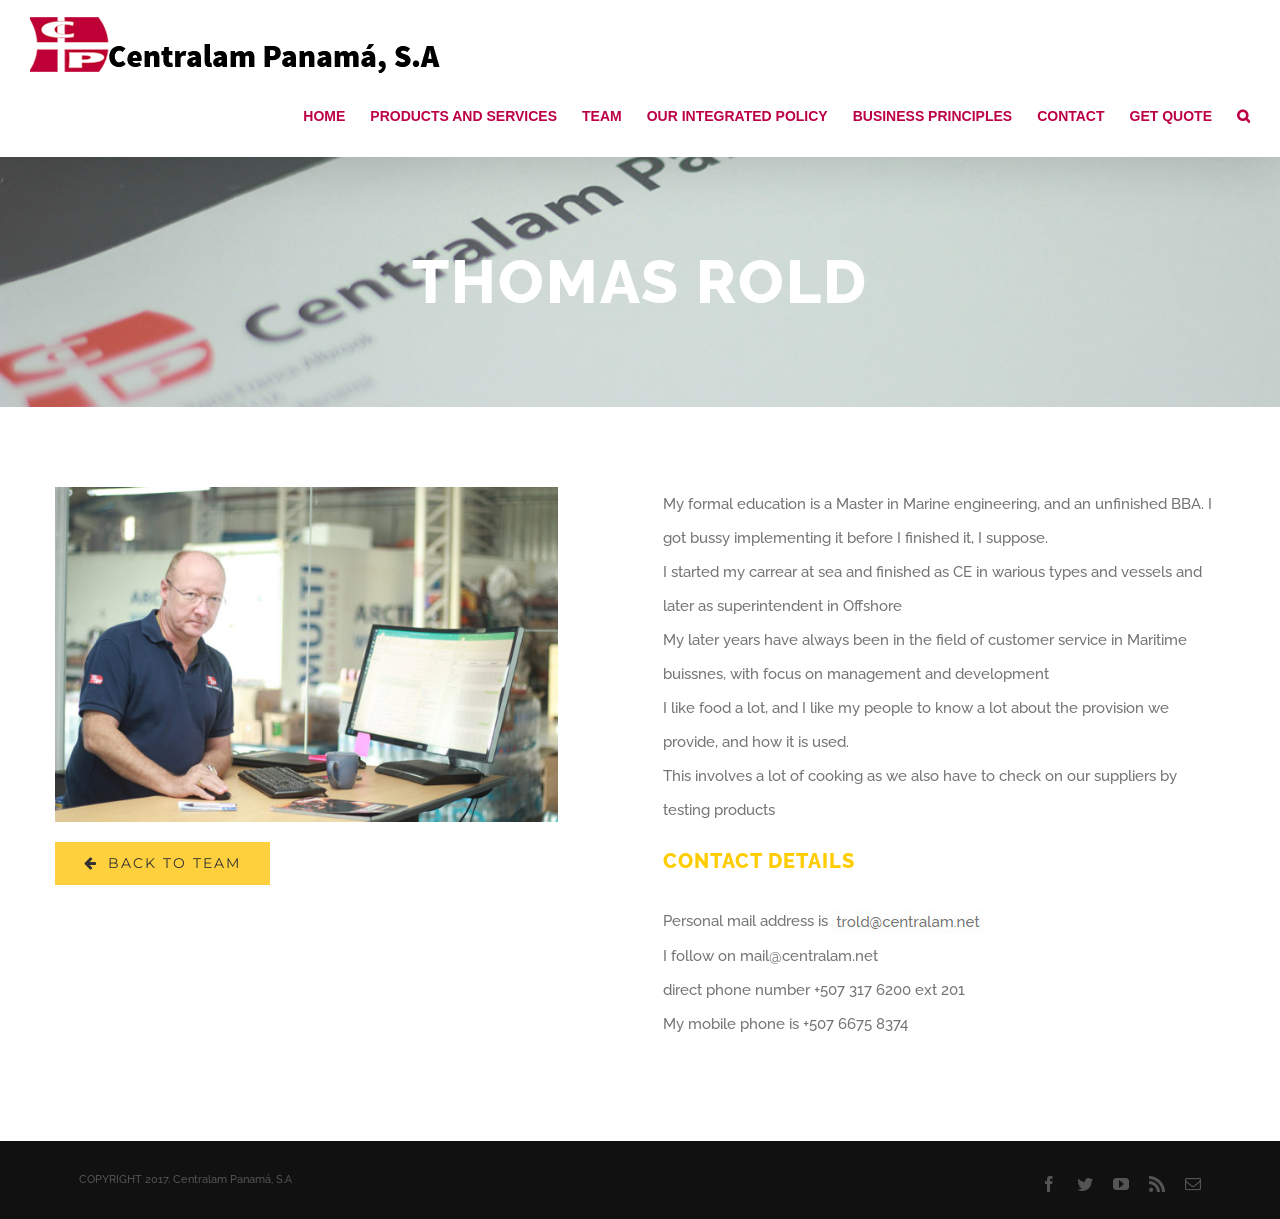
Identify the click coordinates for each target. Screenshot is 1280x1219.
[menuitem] (336, 115)
